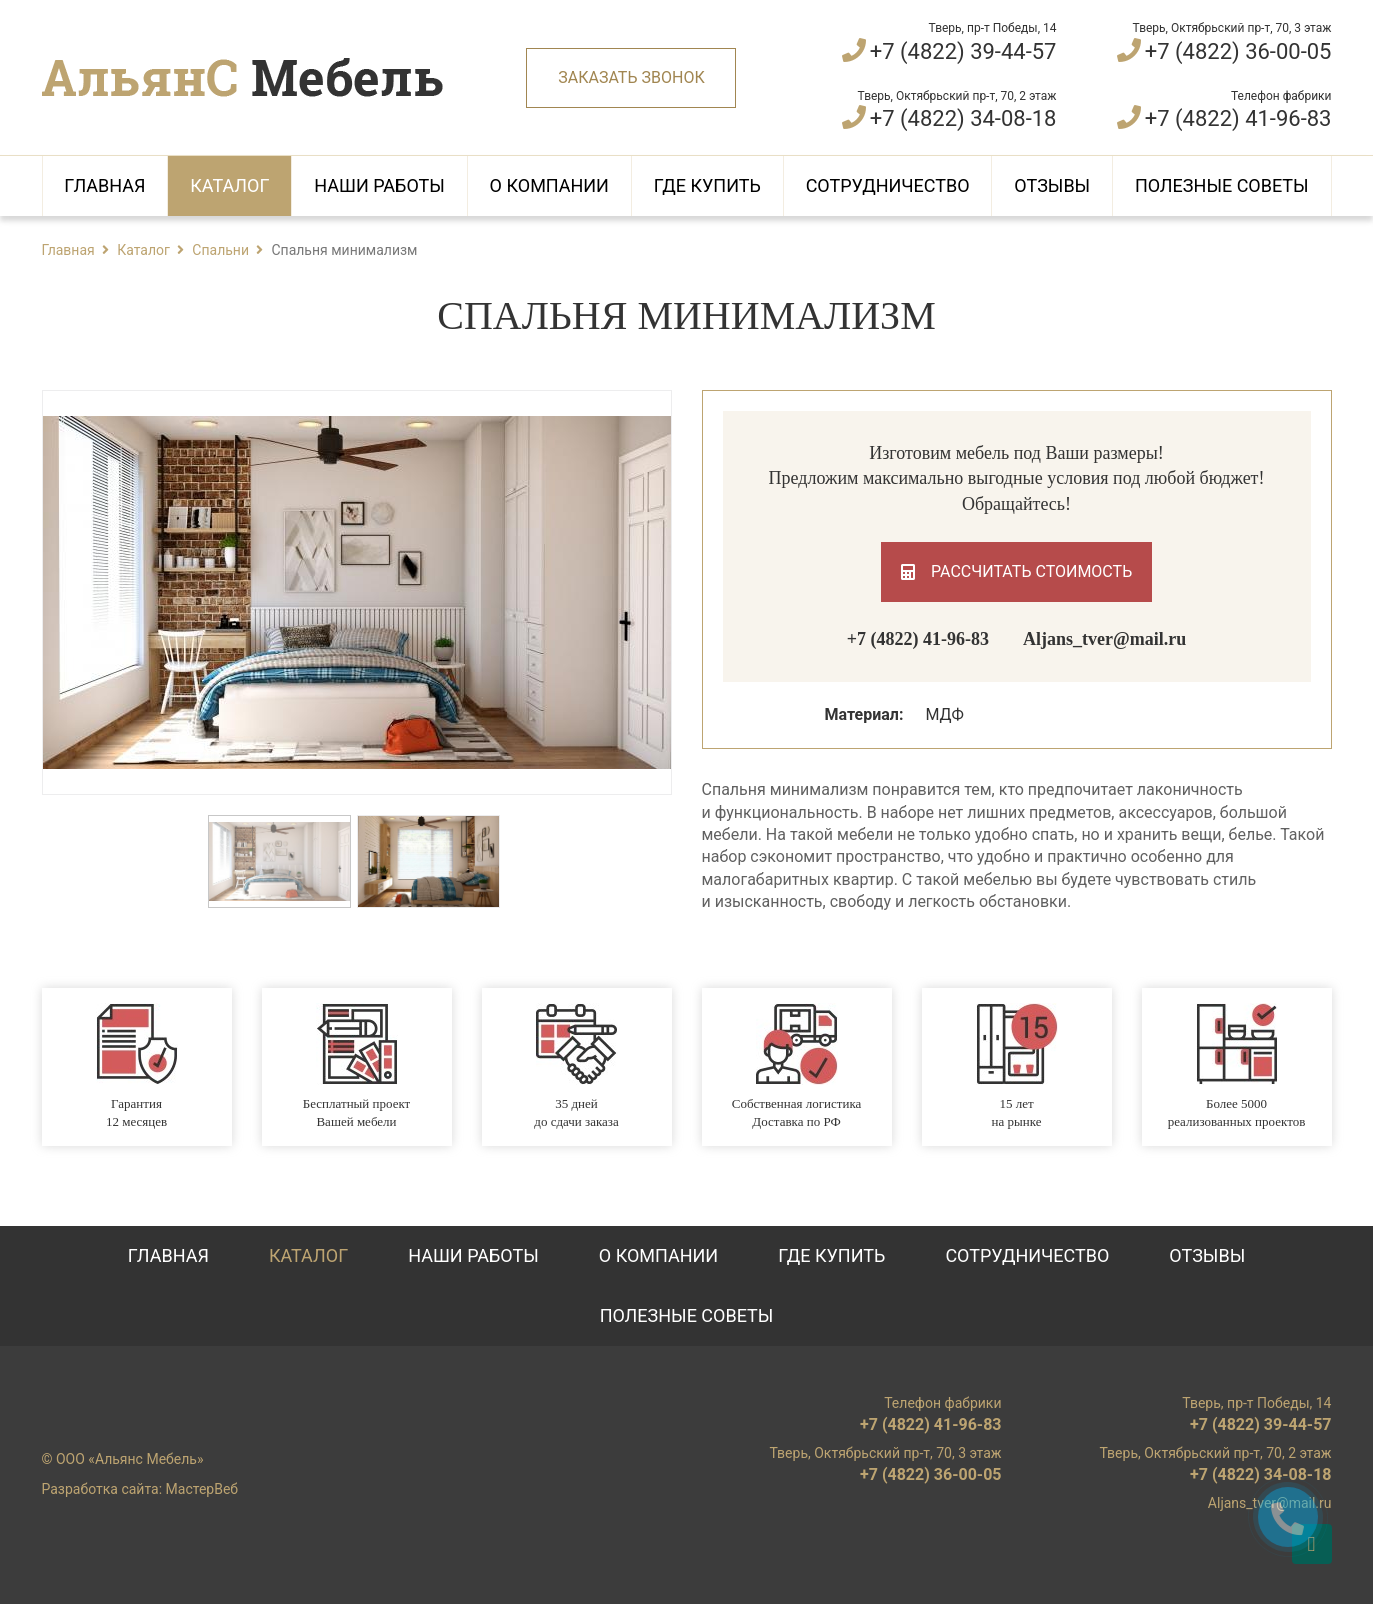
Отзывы (1052, 185)
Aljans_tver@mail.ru (1104, 639)
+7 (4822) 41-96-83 (1238, 118)
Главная (104, 185)
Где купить (707, 185)
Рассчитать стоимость (1017, 571)
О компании (549, 185)
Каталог (229, 185)
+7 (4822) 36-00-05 (1238, 51)
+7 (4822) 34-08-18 (963, 118)
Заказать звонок (631, 77)
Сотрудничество (888, 185)
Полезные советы (1222, 185)
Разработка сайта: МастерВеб (140, 1489)
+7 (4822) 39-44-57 (963, 51)
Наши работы (379, 185)
